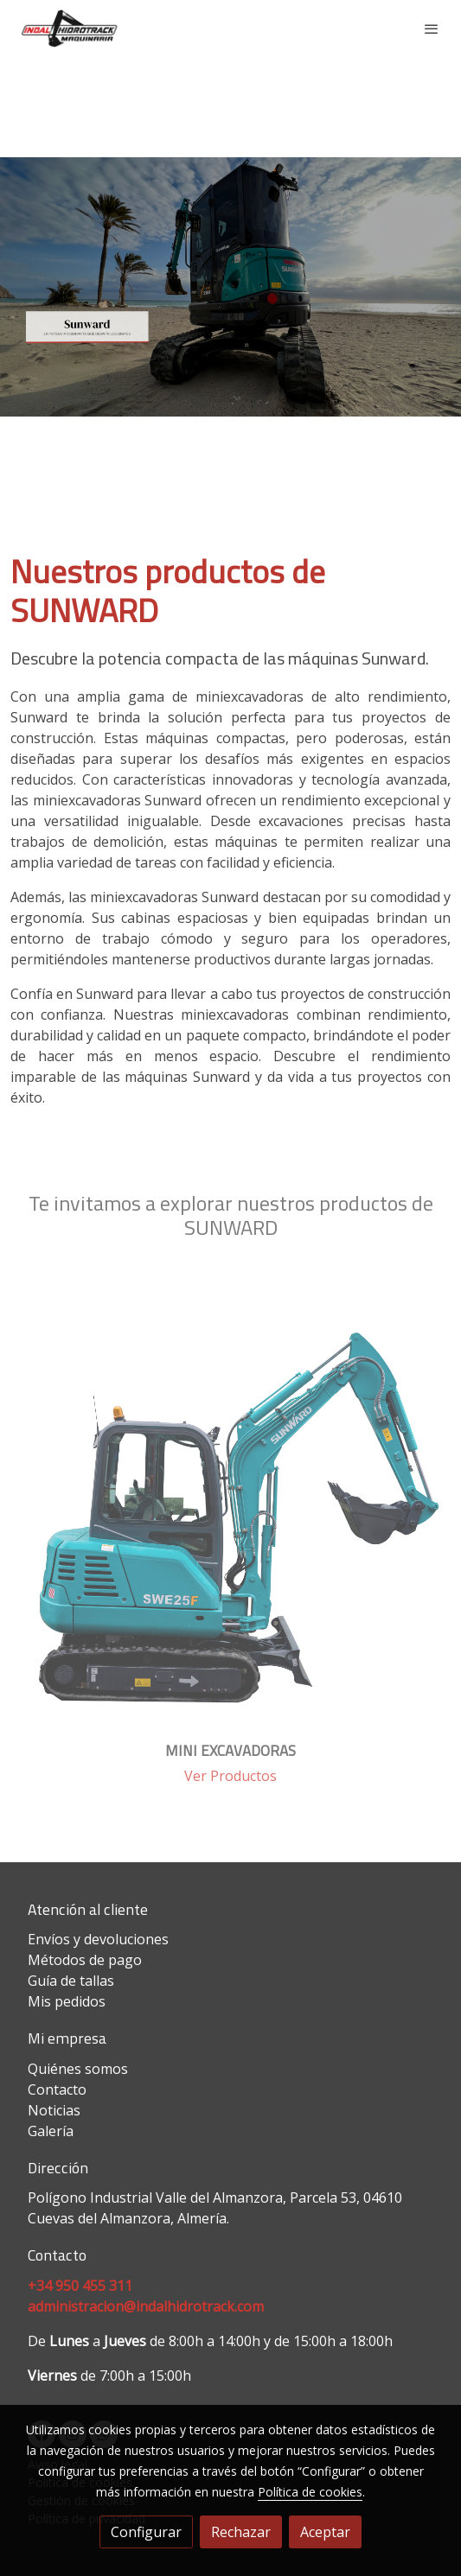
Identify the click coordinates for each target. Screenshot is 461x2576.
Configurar (146, 2531)
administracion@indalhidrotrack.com (146, 2306)
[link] (69, 28)
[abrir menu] (431, 28)
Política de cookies (310, 2492)
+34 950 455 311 (80, 2285)
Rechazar (241, 2531)
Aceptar (325, 2531)
